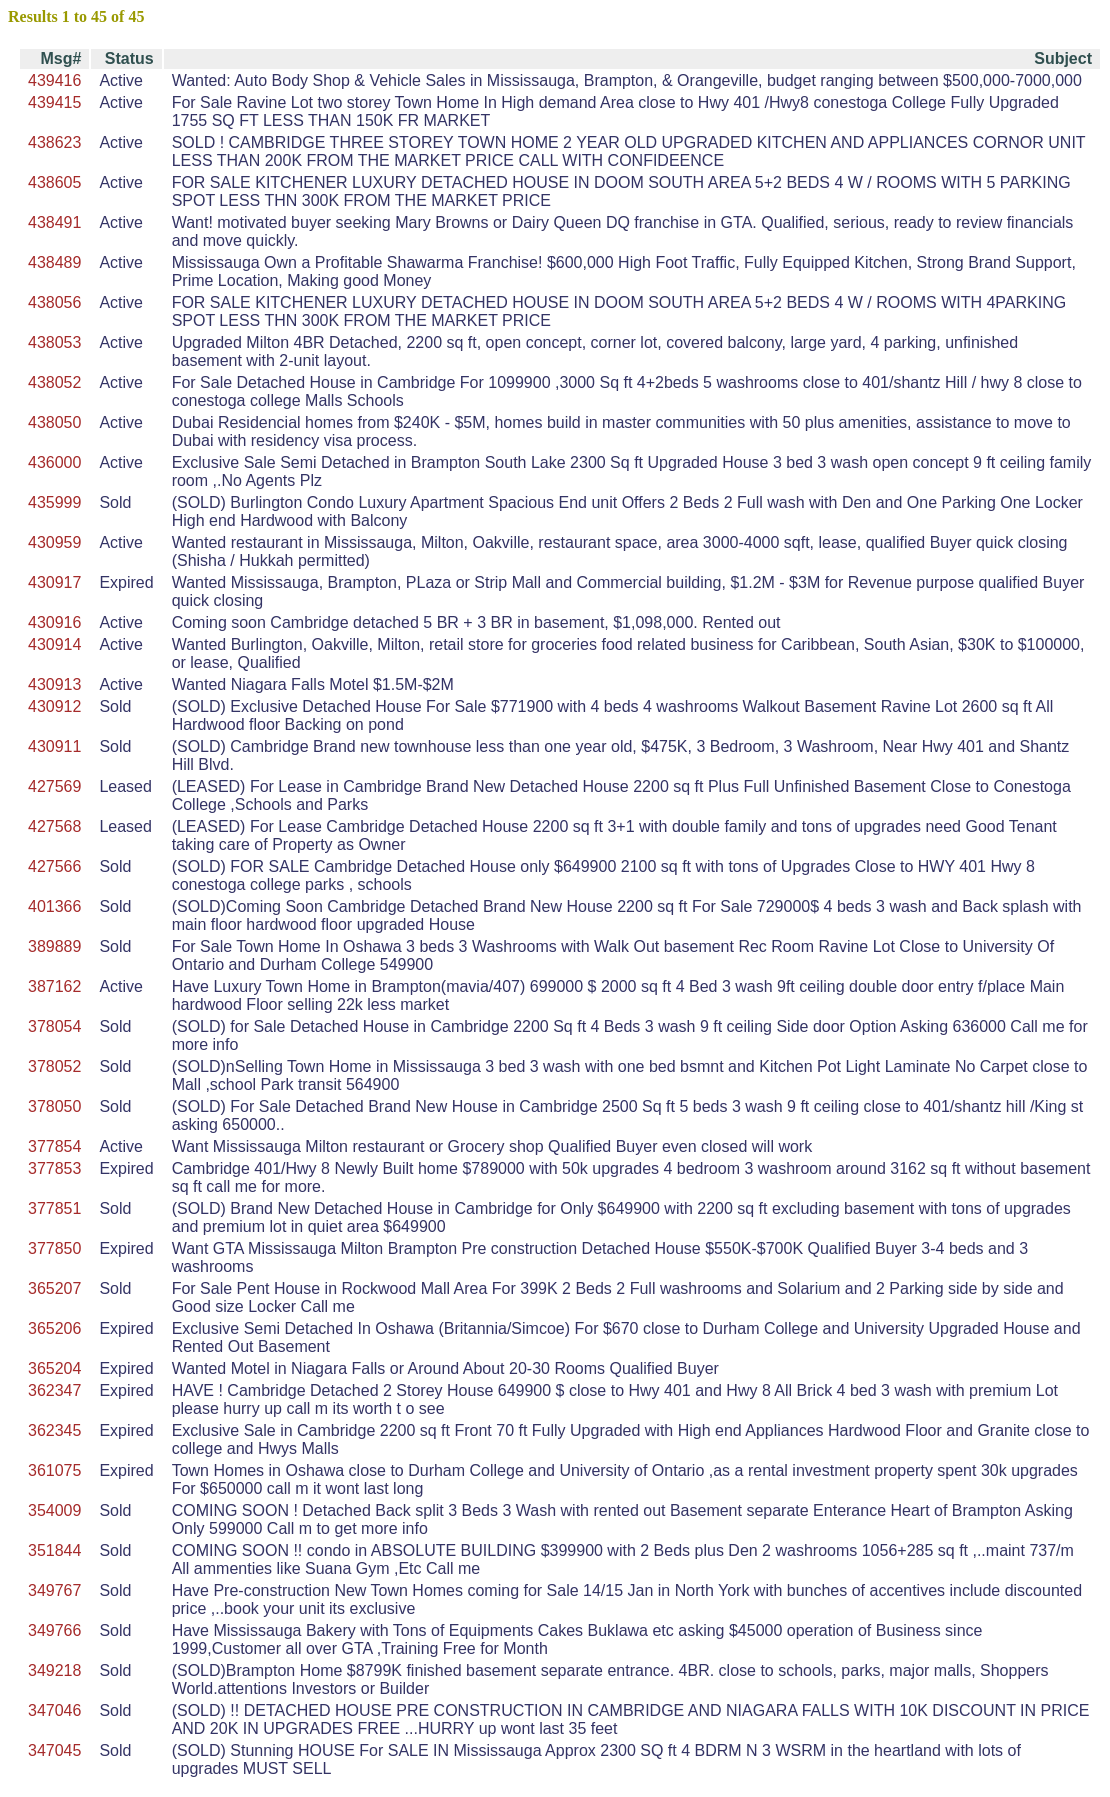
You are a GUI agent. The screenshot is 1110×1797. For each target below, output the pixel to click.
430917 (54, 582)
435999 (54, 502)
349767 (54, 1590)
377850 (54, 1248)
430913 (54, 684)
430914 (54, 644)
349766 (54, 1630)
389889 (54, 946)
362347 (54, 1390)
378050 (54, 1106)
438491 (54, 222)
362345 (54, 1430)
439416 (54, 80)
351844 (54, 1550)
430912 (54, 706)
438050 (54, 422)
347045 (54, 1750)
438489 (54, 262)
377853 (54, 1168)
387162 (54, 986)
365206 (54, 1328)
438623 (54, 142)
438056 (54, 302)
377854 (54, 1146)
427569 (54, 786)
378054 (54, 1026)
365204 (54, 1368)
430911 (54, 746)
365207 (54, 1288)
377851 (54, 1208)
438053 (54, 342)
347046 (54, 1710)
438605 (54, 182)
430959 (54, 542)
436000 (54, 462)
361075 (54, 1470)
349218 (54, 1670)
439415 (54, 102)
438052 (54, 382)
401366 (54, 906)
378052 (54, 1066)
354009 (54, 1510)
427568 (54, 826)
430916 (54, 622)
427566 (54, 866)
